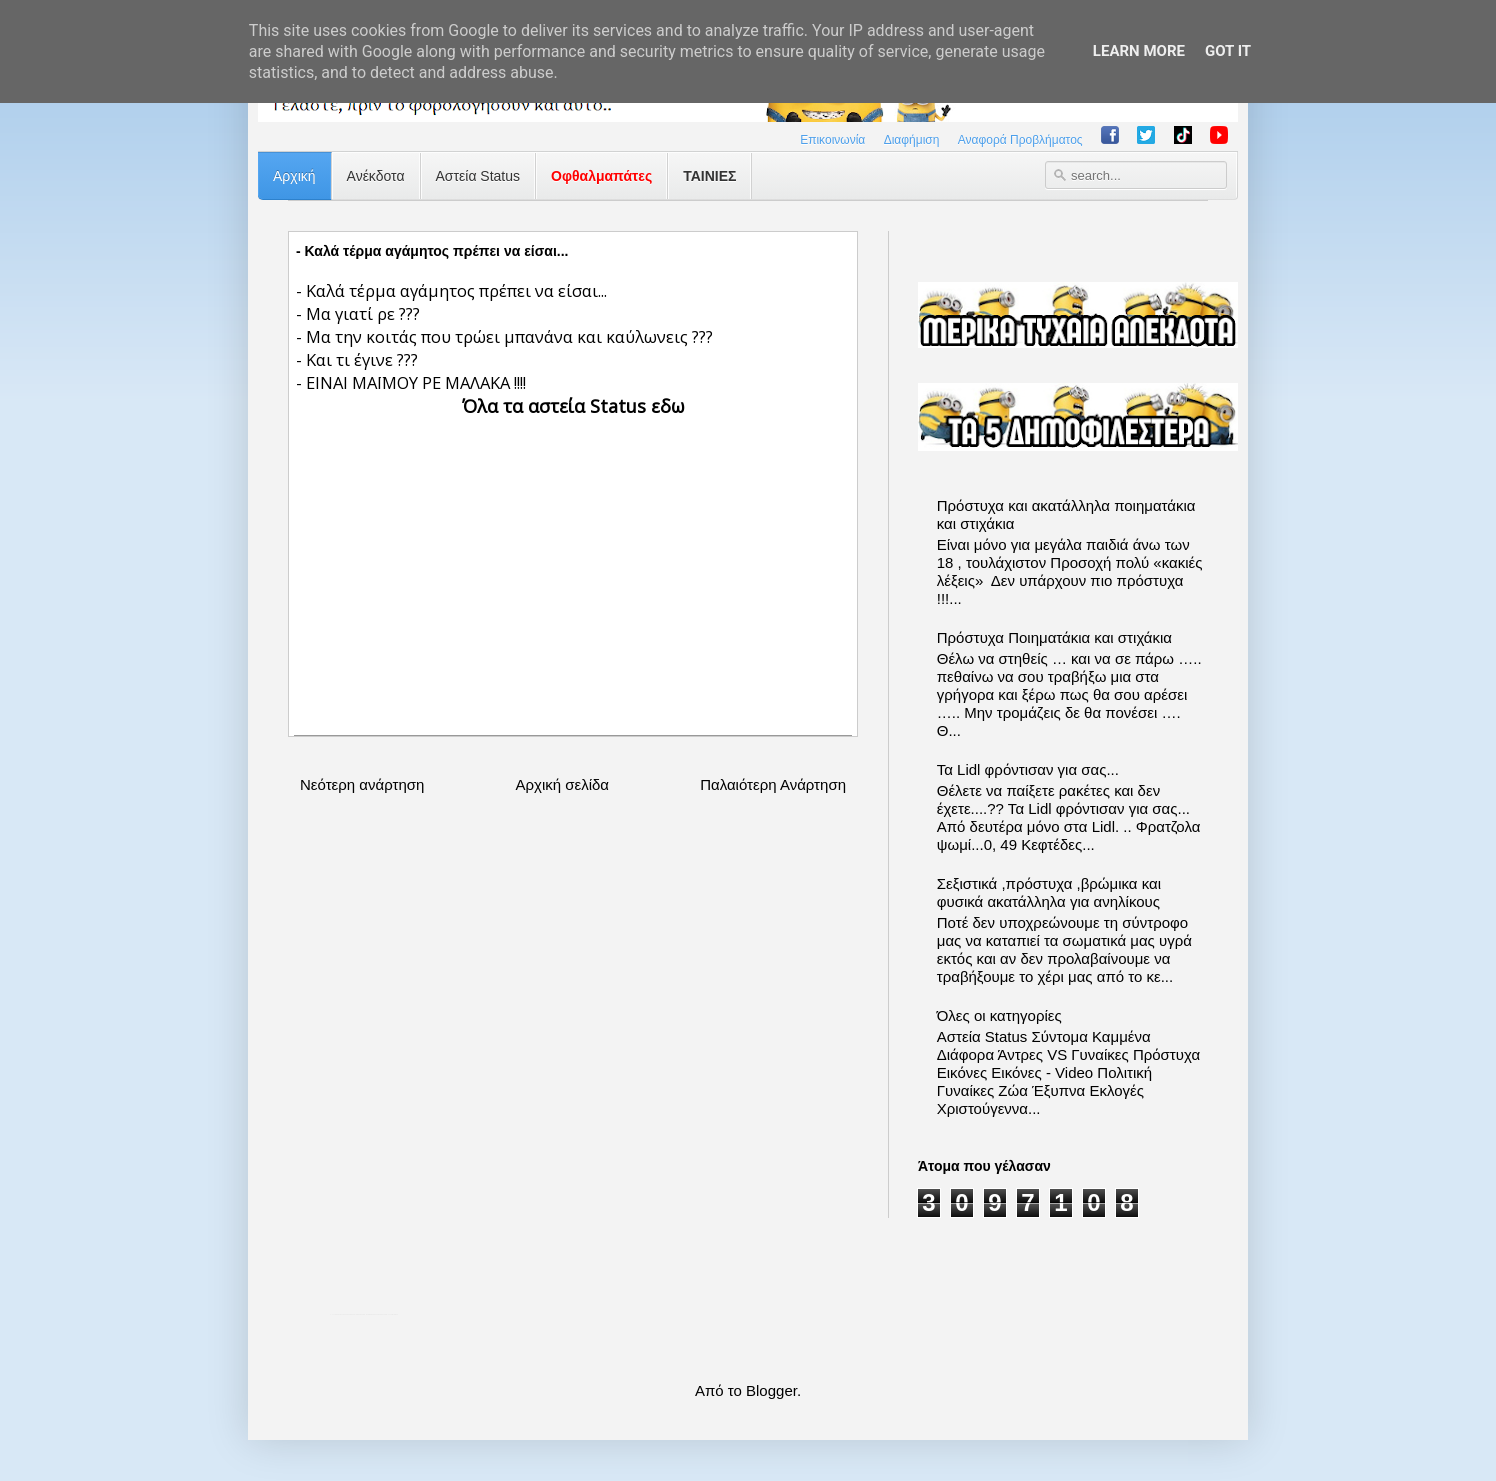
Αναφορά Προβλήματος (1020, 140)
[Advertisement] (573, 559)
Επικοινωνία (832, 140)
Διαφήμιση (912, 140)
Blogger (771, 1390)
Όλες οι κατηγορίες (999, 1015)
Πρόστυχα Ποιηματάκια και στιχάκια (1054, 637)
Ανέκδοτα (376, 176)
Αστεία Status (478, 176)
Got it (1228, 51)
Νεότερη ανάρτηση (362, 784)
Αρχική (294, 176)
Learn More (1139, 51)
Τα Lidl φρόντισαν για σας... (1028, 769)
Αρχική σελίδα (562, 784)
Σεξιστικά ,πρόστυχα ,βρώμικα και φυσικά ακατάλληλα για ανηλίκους (1049, 892)
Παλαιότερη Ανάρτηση (773, 784)
